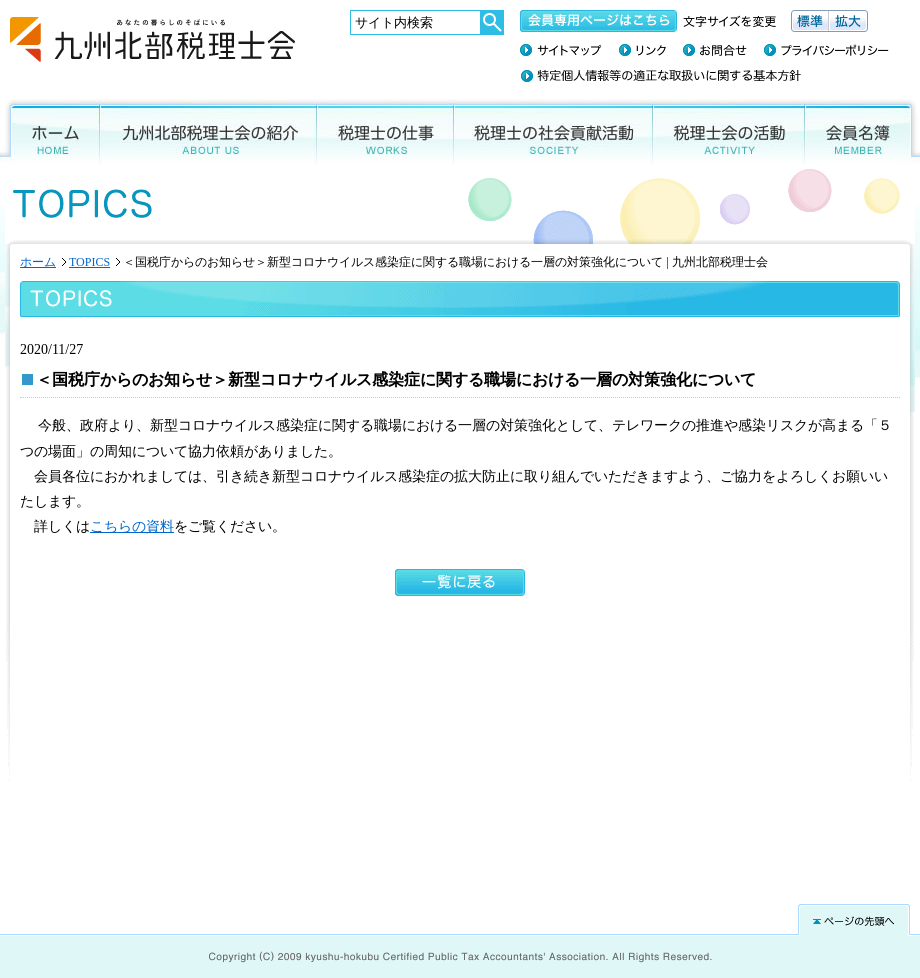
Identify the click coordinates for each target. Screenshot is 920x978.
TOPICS (89, 262)
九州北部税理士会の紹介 (208, 131)
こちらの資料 (132, 526)
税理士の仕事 (385, 131)
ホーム (50, 131)
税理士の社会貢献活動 (553, 131)
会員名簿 (862, 131)
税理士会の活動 (729, 131)
